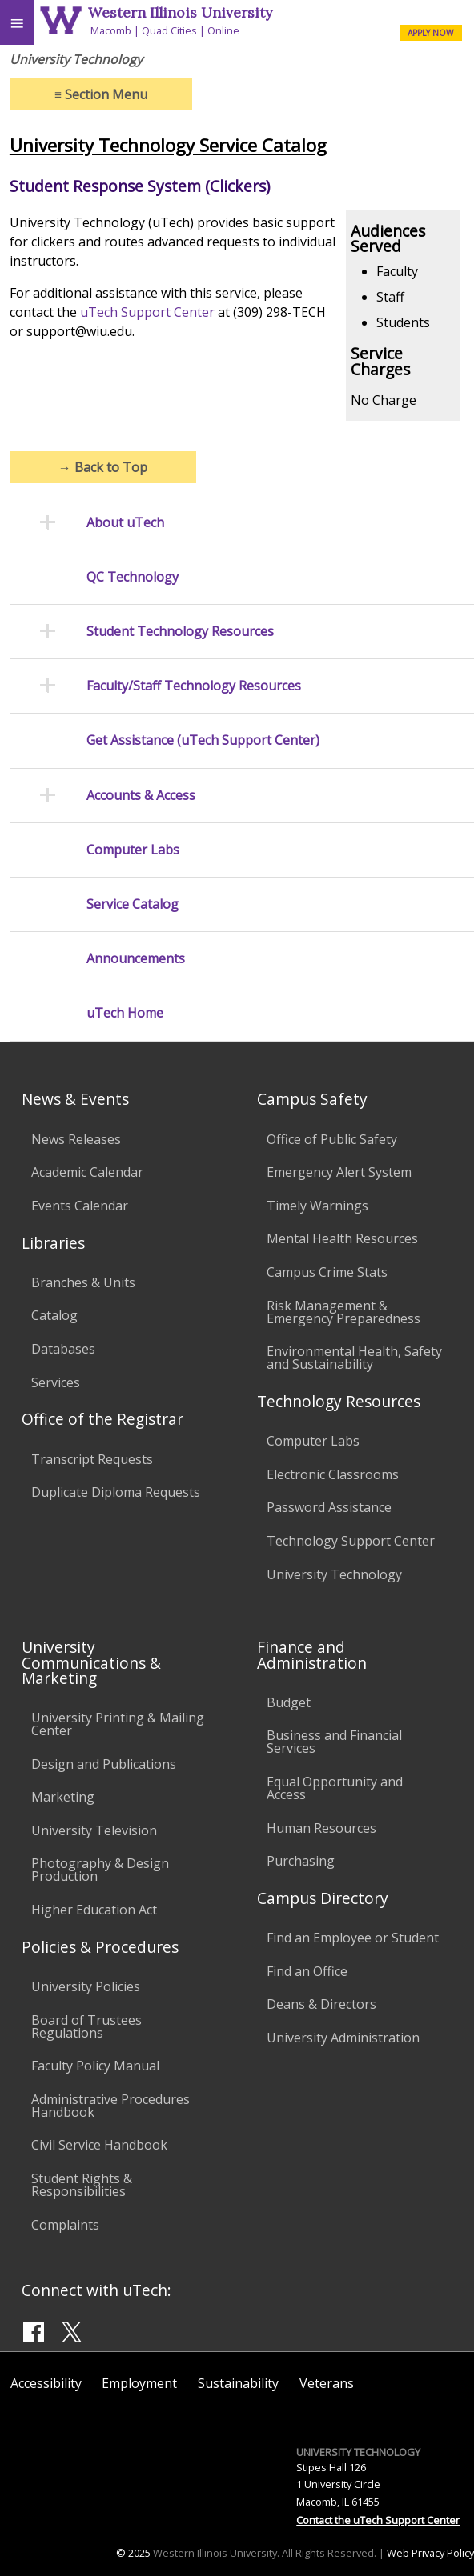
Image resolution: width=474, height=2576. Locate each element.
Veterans (326, 2383)
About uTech (125, 522)
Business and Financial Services (334, 1741)
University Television (94, 1830)
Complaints (65, 2225)
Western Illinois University (180, 12)
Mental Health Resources (342, 1238)
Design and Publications (103, 1764)
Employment (139, 2383)
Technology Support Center (351, 1541)
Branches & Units (83, 1282)
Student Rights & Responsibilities (81, 2185)
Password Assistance (329, 1507)
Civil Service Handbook (99, 2145)
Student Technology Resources (180, 631)
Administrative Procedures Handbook (110, 2105)
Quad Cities (169, 30)
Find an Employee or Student (353, 1937)
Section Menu (100, 94)
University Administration (343, 2037)
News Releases (76, 1139)
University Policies (85, 1986)
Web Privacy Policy (430, 2553)
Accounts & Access (140, 795)
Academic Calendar (87, 1172)
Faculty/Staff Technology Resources (193, 686)
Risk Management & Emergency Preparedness (343, 1312)
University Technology (334, 1574)
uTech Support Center (147, 312)
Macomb (110, 30)
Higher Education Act (94, 1909)
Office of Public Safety (332, 1139)
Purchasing (301, 1861)
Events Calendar (79, 1205)
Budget (289, 1702)
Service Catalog (132, 904)
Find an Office (307, 1971)
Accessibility (46, 2383)
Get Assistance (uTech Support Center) (202, 740)
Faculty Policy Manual (95, 2065)
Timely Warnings (317, 1205)
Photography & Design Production (100, 1869)
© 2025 (133, 2553)
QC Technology (132, 577)
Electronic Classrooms (333, 1474)
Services (55, 1382)
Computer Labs (132, 850)
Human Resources (321, 1828)
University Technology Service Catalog (168, 145)
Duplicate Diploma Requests (115, 1492)
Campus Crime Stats (327, 1272)
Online (223, 30)
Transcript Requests (92, 1459)
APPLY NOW (430, 32)
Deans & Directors (321, 2004)
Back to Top (102, 467)
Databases (63, 1349)
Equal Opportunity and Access (335, 1788)
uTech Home (124, 1013)
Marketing (62, 1797)
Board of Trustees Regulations (86, 2026)
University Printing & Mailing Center (117, 1724)
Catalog (54, 1315)
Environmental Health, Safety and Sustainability (354, 1357)
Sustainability (238, 2383)
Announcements (135, 958)
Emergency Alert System (339, 1172)
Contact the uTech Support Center (378, 2520)
